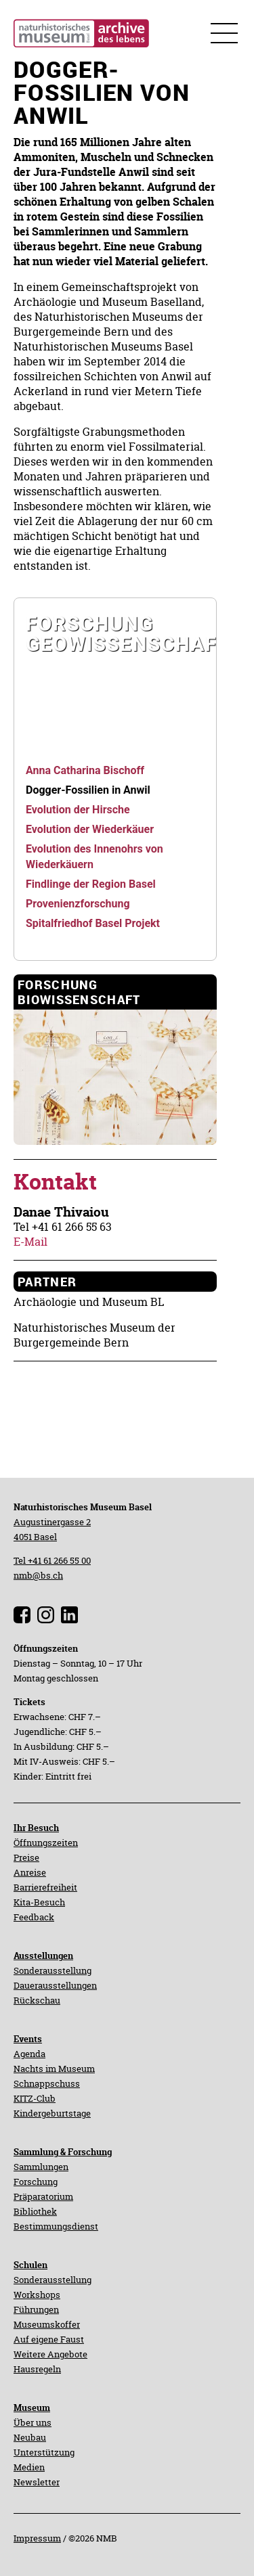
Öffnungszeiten (46, 1842)
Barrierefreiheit (45, 1887)
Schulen (30, 2265)
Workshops (37, 2294)
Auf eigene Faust (49, 2339)
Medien (29, 2467)
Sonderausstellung (52, 1970)
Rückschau (37, 2000)
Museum (32, 2407)
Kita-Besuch (39, 1902)
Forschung (36, 2181)
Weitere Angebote (50, 2354)
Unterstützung (44, 2452)
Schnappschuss (47, 2083)
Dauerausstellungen (55, 1985)
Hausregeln (37, 2369)
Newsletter (37, 2482)
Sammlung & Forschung (63, 2152)
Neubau (30, 2437)
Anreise (30, 1872)
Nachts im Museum (54, 2068)
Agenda (29, 2054)
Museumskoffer (47, 2324)
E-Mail (30, 1241)
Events (28, 2039)
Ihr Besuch (36, 1828)
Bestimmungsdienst (56, 2226)
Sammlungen (41, 2167)
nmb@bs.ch (38, 1575)
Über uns (32, 2422)
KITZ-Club (35, 2098)
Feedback (34, 1917)
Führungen (36, 2309)
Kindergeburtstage (52, 2113)
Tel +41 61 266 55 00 (52, 1560)
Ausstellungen (43, 1955)
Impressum (37, 2538)
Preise (26, 1857)
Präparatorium (43, 2196)
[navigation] (115, 674)
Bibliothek (35, 2211)
